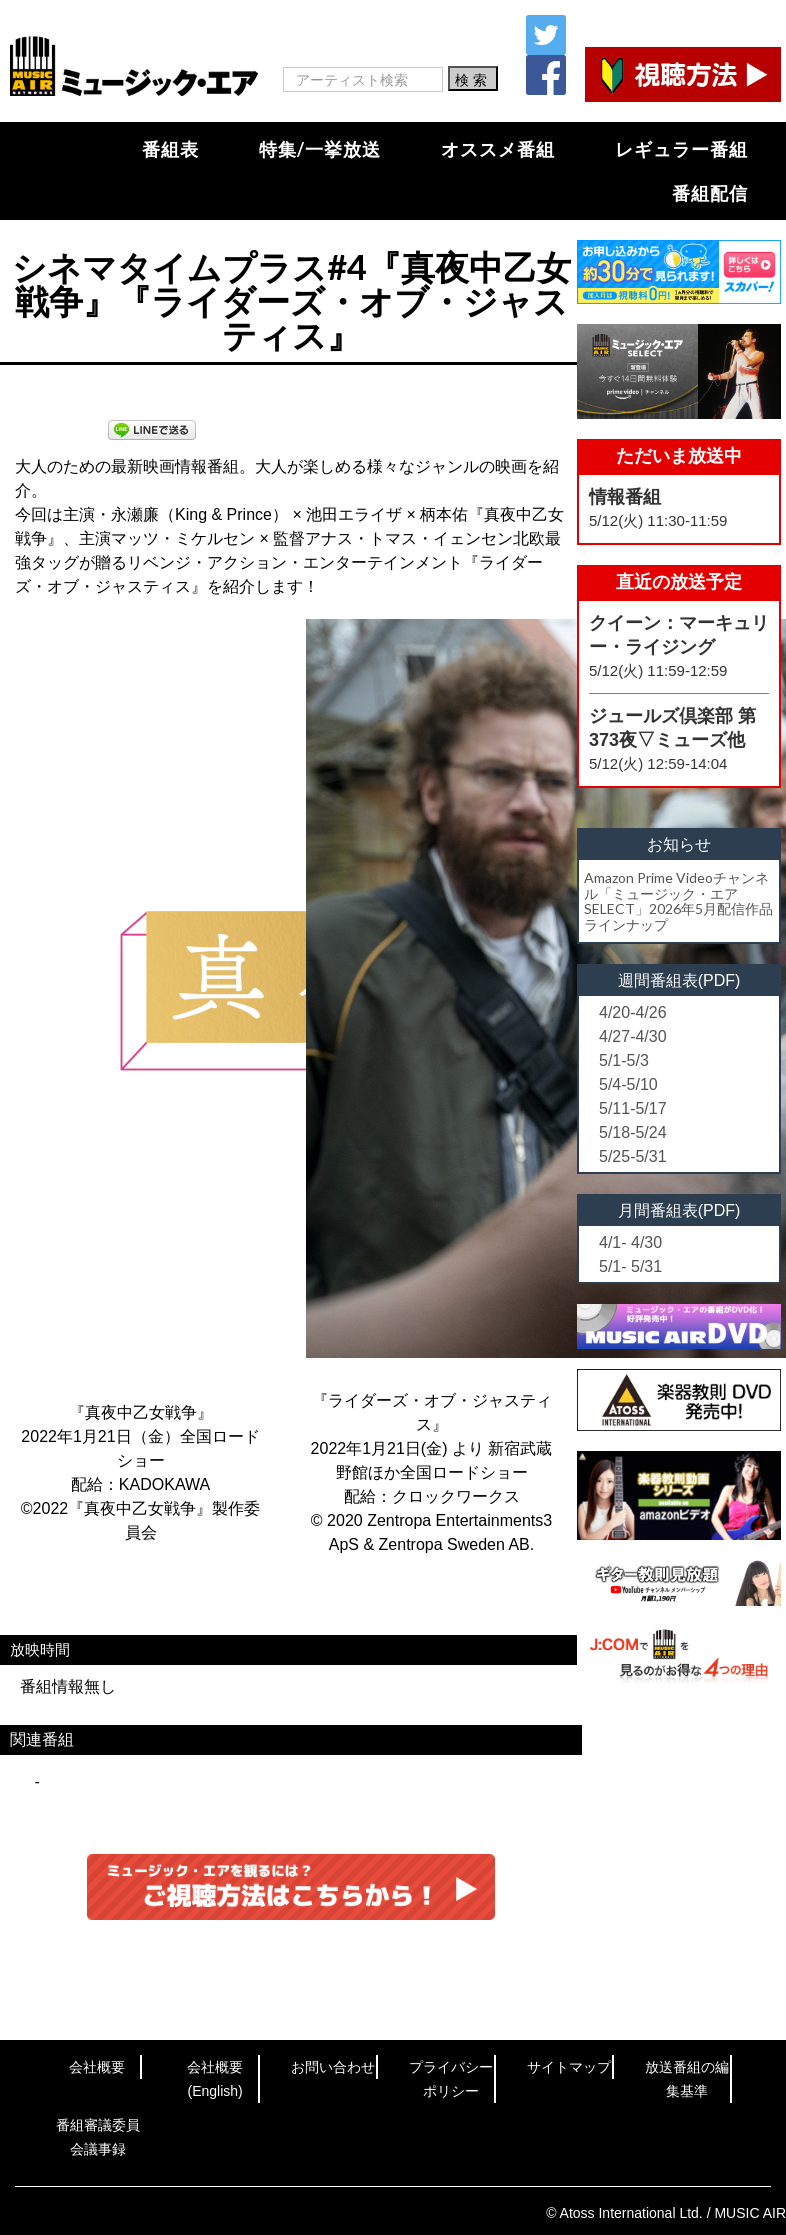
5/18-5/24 (633, 1132)
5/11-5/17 (633, 1108)
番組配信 (710, 193)
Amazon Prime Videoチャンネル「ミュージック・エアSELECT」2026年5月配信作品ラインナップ (678, 900)
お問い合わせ (333, 2067)
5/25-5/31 (633, 1156)
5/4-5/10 (628, 1084)
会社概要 (97, 2067)
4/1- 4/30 (630, 1242)
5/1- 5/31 (630, 1266)
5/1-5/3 (624, 1060)
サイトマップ (569, 2067)
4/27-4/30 (633, 1036)
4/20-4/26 (633, 1012)
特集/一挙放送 (320, 149)
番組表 (170, 149)
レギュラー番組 (681, 149)
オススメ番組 (498, 149)
